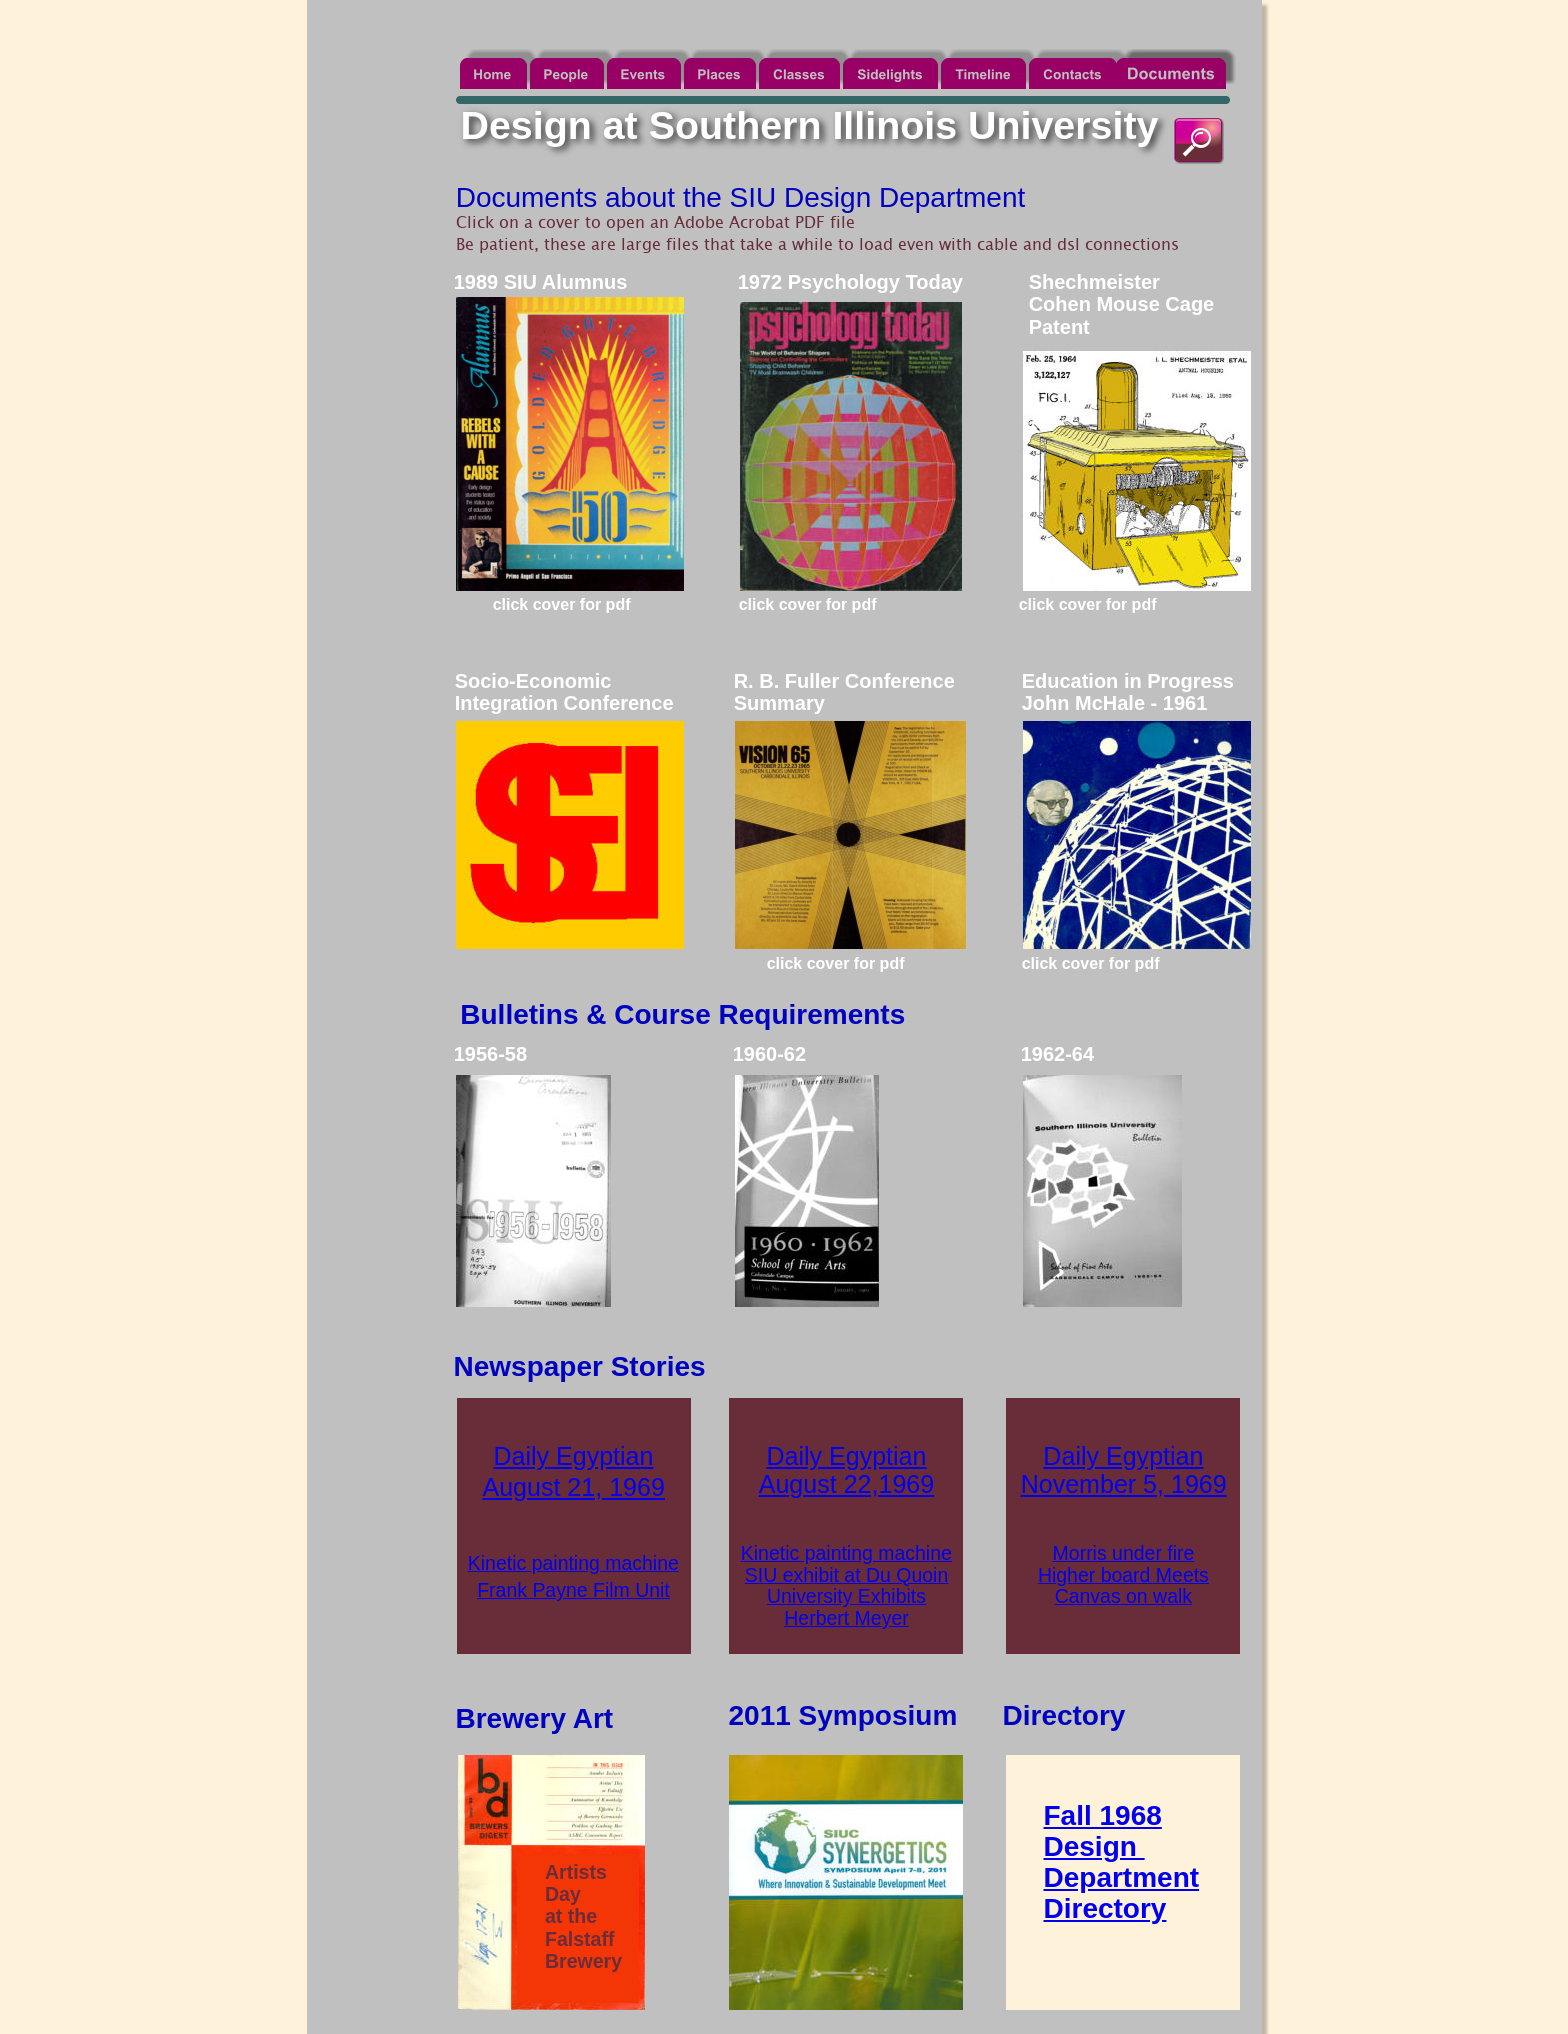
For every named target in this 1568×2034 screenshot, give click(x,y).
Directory (1105, 1908)
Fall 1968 (1103, 1815)
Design (1094, 1846)
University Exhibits (846, 1596)
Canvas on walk (1123, 1596)
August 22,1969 (846, 1484)
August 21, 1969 (573, 1487)
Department (1122, 1877)
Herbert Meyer (846, 1618)
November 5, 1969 (1124, 1484)
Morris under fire (1124, 1553)
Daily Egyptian (573, 1456)
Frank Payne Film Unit (573, 1590)
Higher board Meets (1123, 1575)
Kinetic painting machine (573, 1563)
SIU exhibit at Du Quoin (846, 1575)
